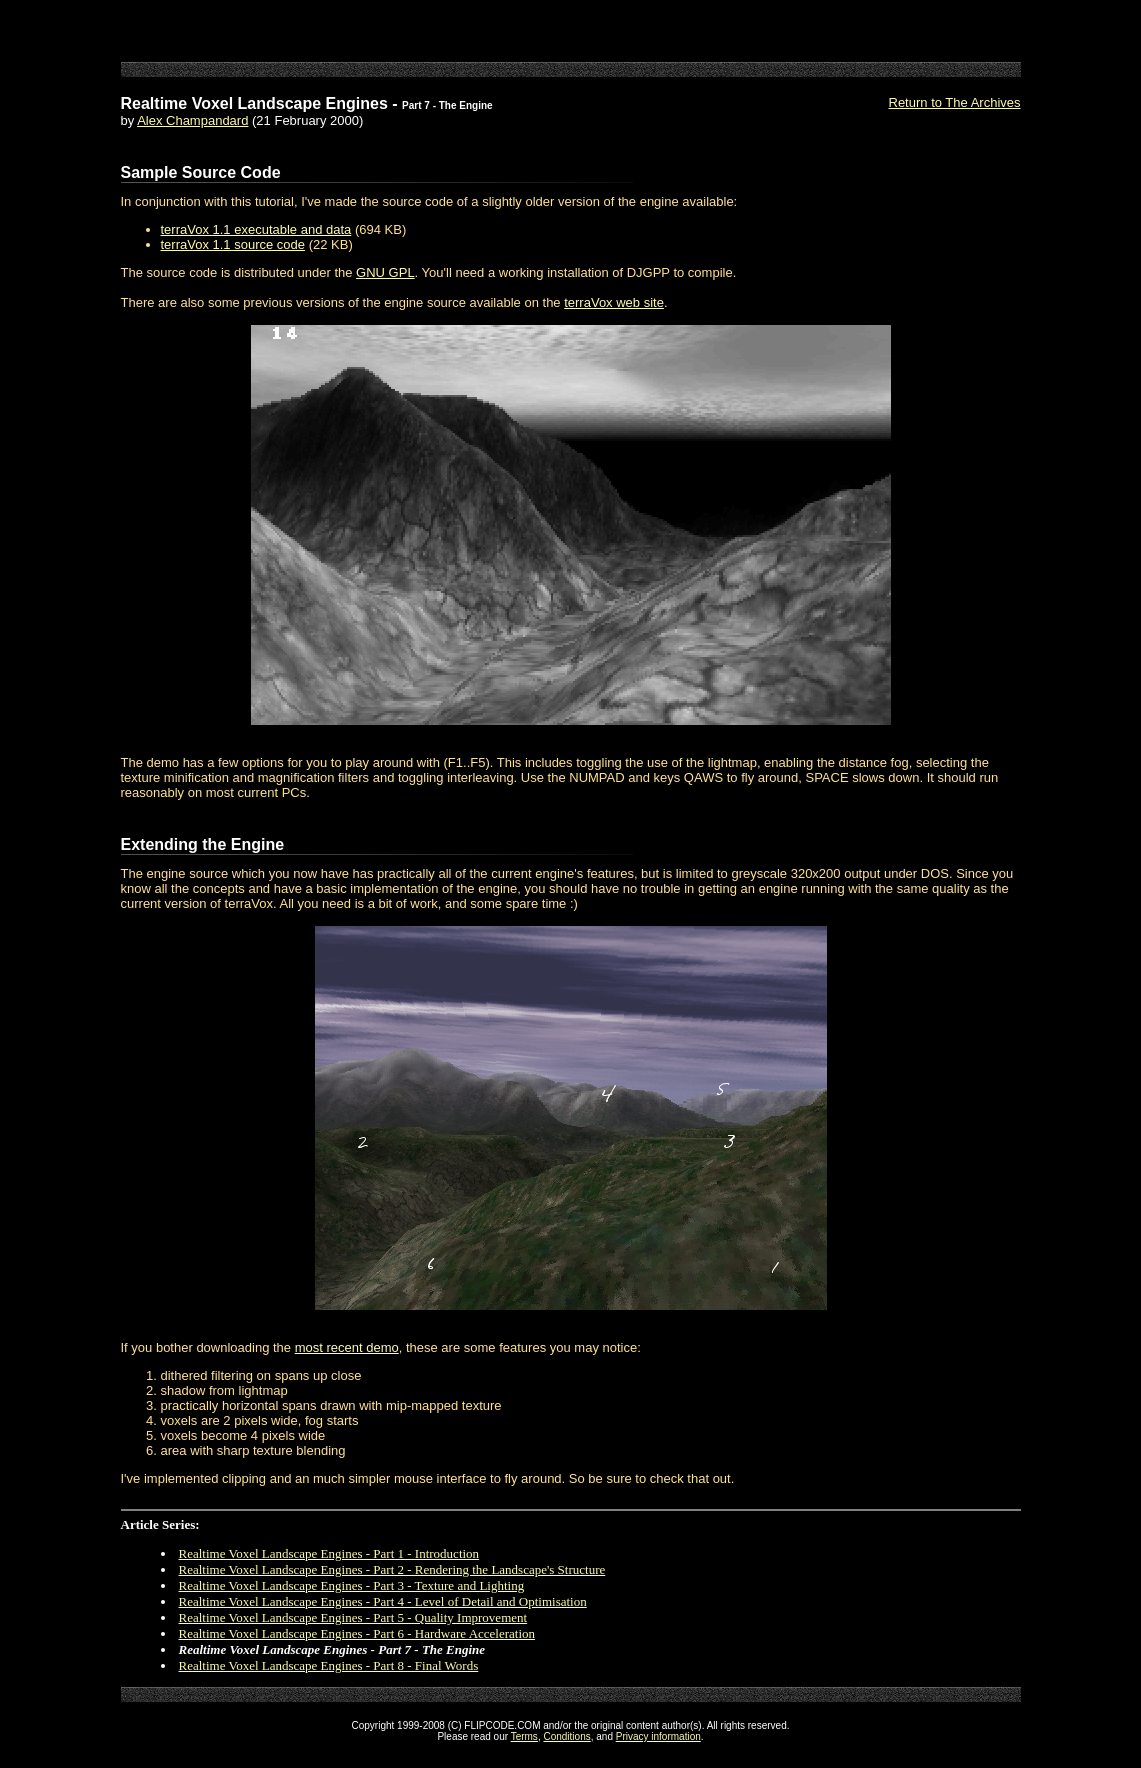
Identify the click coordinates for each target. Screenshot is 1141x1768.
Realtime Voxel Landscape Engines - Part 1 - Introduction (329, 1553)
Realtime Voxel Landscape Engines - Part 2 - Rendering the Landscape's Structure (392, 1569)
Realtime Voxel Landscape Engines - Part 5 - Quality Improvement (353, 1617)
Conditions (566, 1736)
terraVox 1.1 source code (233, 244)
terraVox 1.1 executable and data (256, 229)
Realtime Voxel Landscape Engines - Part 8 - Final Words (329, 1665)
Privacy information (658, 1736)
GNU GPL (385, 272)
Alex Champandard (192, 120)
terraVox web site (614, 302)
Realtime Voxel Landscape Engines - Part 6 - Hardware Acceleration (357, 1633)
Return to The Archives (955, 102)
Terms (524, 1736)
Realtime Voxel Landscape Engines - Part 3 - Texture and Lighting (352, 1585)
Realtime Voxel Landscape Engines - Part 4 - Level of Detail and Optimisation (383, 1601)
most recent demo (347, 1347)
